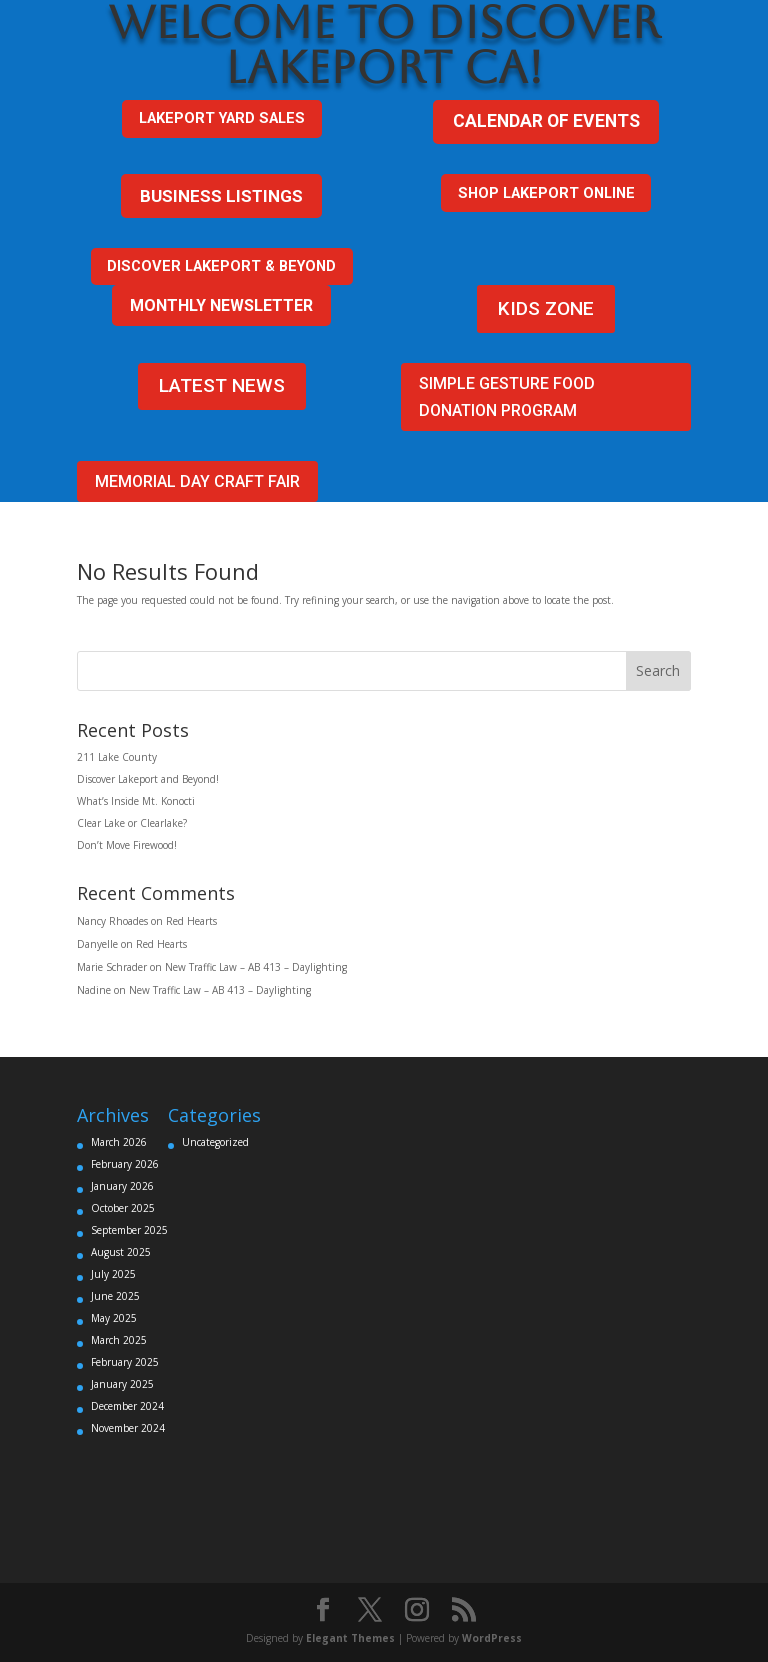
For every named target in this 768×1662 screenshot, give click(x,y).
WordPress (492, 1638)
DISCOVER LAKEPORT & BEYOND (221, 266)
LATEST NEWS (222, 385)
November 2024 (128, 1428)
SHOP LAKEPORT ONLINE (546, 193)
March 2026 (119, 1142)
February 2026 (125, 1164)
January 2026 (122, 1186)
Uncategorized (215, 1142)
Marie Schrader (112, 967)
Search (658, 670)
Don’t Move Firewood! (127, 845)
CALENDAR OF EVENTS (546, 121)
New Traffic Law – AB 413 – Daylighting (256, 967)
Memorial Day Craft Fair (197, 481)
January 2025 (122, 1384)
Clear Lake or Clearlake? (132, 823)
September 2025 (129, 1230)
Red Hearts (191, 921)
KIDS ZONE (546, 308)
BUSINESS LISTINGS (221, 196)
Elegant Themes (350, 1638)
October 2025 (123, 1208)
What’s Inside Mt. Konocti (136, 801)
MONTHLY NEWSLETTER (221, 305)
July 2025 (113, 1274)
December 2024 (127, 1406)
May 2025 (114, 1318)
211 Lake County (117, 757)
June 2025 (115, 1296)
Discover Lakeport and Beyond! (148, 779)
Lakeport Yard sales (222, 118)
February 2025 (125, 1362)
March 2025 (119, 1340)
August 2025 (121, 1252)
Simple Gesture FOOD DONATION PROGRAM (507, 397)
